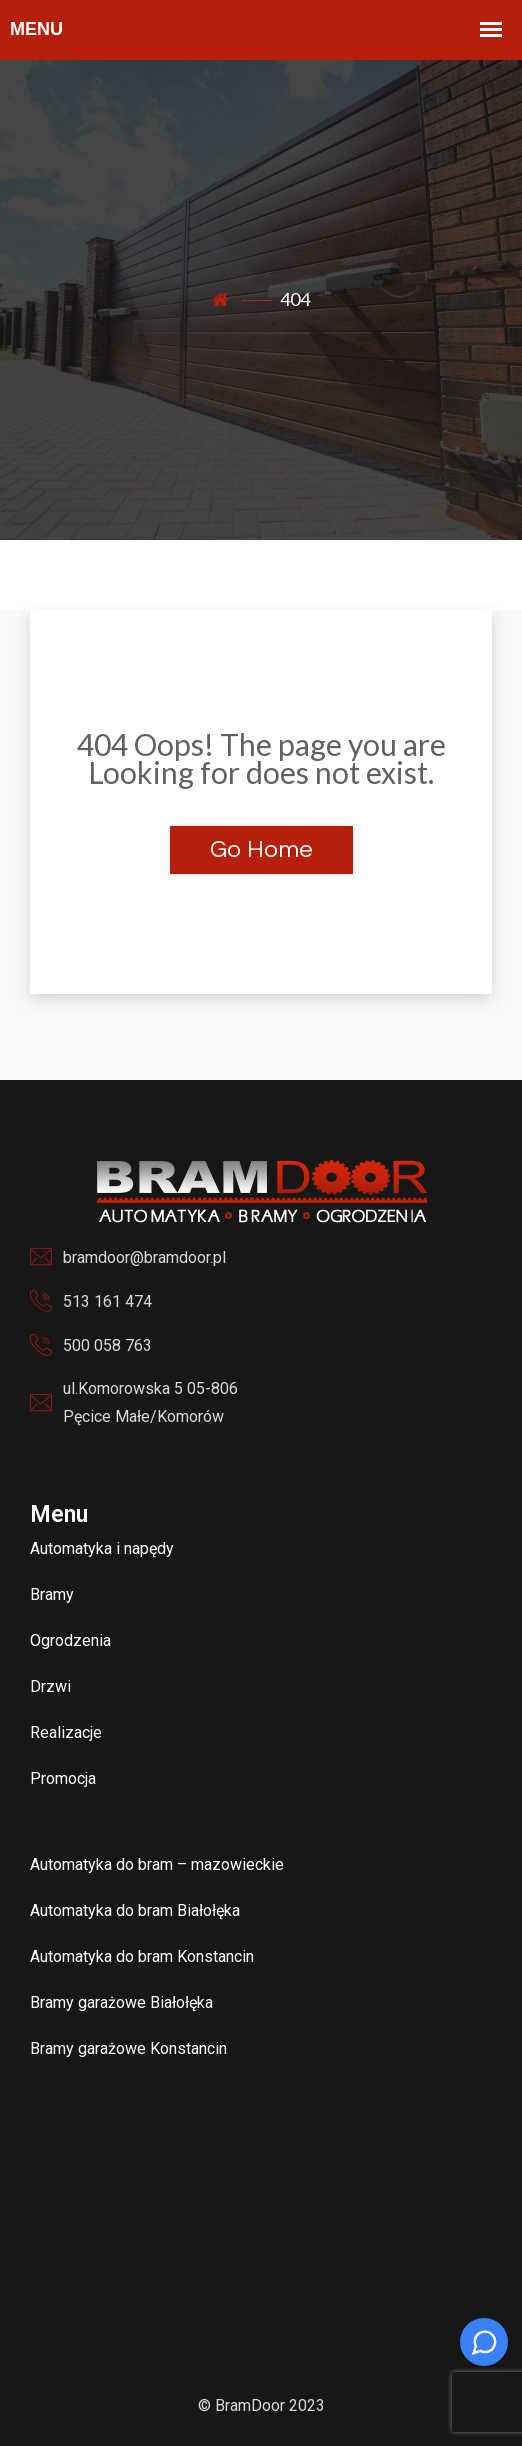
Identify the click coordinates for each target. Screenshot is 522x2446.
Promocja (63, 1778)
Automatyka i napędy (102, 1548)
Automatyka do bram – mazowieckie (157, 1864)
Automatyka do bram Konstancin (142, 1956)
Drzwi (50, 1686)
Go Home (261, 849)
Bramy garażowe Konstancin (128, 2048)
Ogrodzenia (70, 1640)
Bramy (52, 1594)
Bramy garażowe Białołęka (121, 2002)
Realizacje (66, 1732)
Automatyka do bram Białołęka (135, 1910)
